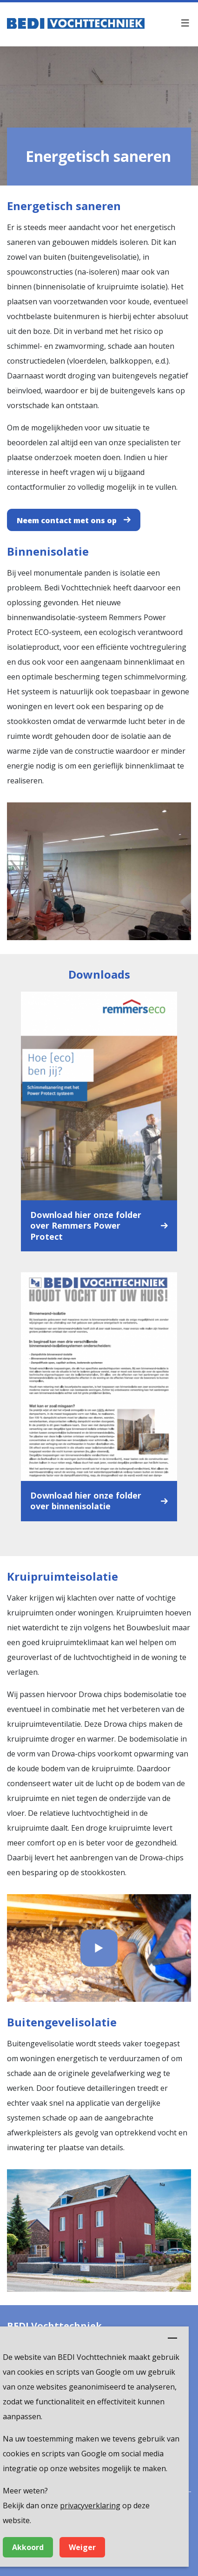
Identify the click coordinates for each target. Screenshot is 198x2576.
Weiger (82, 2547)
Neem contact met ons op (67, 520)
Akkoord (28, 2547)
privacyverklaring (90, 2505)
